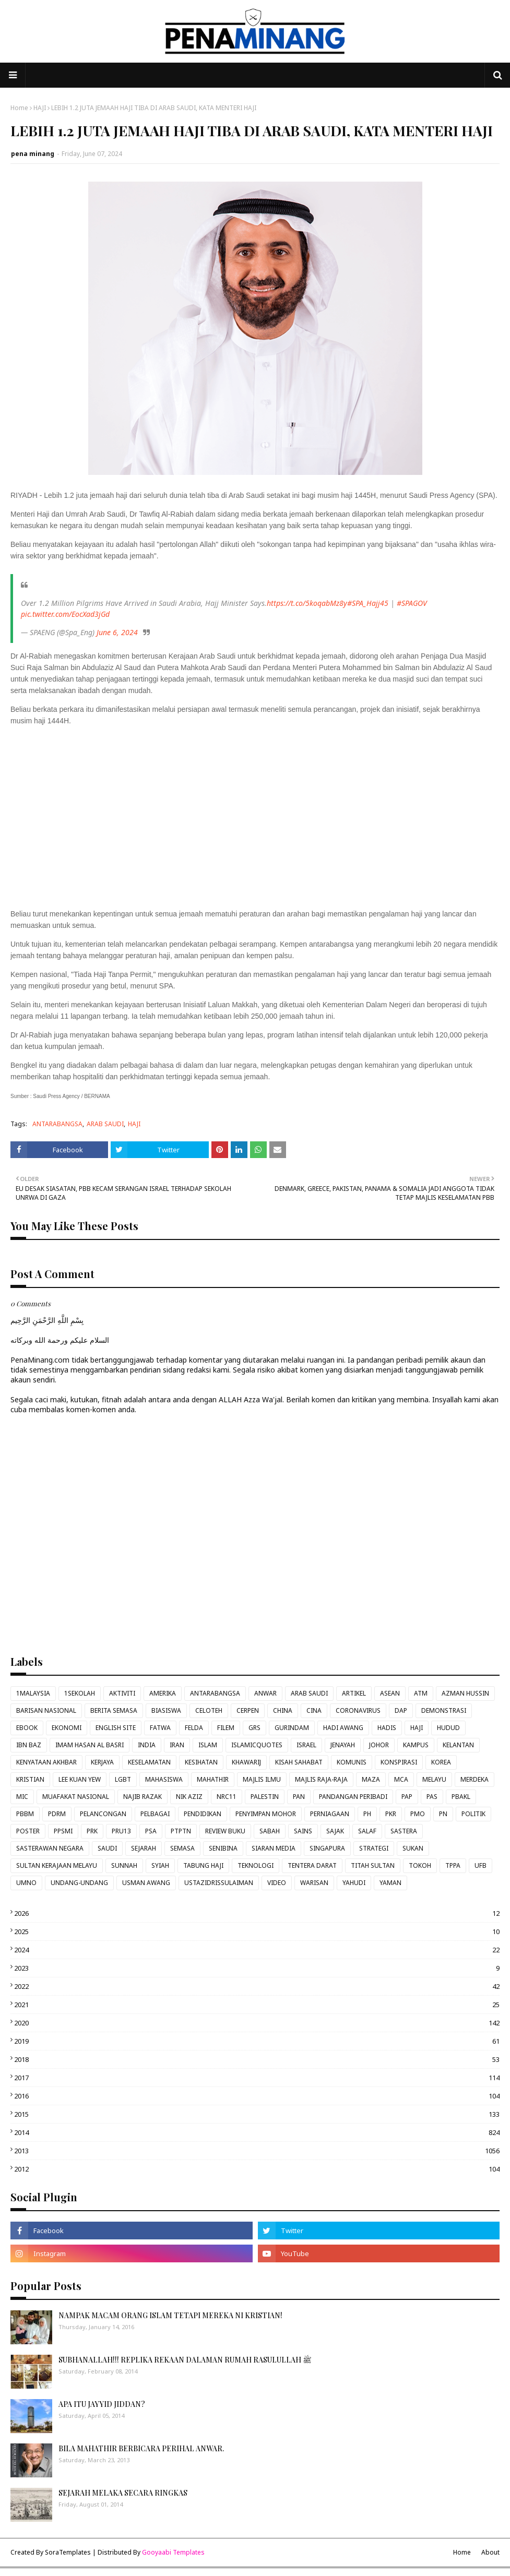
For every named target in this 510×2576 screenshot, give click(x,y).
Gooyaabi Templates (173, 2552)
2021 (257, 2004)
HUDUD (448, 1727)
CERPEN (247, 1710)
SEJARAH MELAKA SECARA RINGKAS (122, 2493)
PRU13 (121, 1831)
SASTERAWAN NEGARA (50, 1848)
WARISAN (314, 1882)
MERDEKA (474, 1779)
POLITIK (473, 1813)
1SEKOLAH (79, 1693)
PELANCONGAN (103, 1813)
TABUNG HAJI (203, 1865)
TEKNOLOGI (256, 1865)
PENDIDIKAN (202, 1813)
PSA (151, 1831)
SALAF (367, 1831)
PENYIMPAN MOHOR (265, 1813)
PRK (92, 1831)
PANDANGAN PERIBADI (353, 1796)
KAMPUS (416, 1744)
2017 (257, 2077)
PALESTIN (265, 1796)
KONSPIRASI (399, 1762)
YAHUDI (353, 1882)
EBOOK (27, 1727)
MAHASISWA (164, 1779)
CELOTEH (208, 1710)
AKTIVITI (122, 1693)
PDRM (57, 1813)
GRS (254, 1727)
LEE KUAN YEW (79, 1779)
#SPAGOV (412, 603)
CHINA (282, 1710)
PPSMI (63, 1831)
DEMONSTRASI (443, 1710)
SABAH (269, 1831)
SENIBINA (223, 1848)
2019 (257, 2041)
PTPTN (181, 1831)
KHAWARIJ (246, 1762)
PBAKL (461, 1796)
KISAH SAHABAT (299, 1762)
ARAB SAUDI (105, 1123)
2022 (257, 1986)
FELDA (194, 1727)
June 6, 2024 (117, 632)
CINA (314, 1710)
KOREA (441, 1762)
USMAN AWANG (146, 1882)
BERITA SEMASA (113, 1710)
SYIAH (160, 1865)
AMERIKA (162, 1693)
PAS (431, 1796)
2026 (257, 1913)
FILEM (225, 1727)
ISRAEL (306, 1744)
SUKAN (412, 1848)
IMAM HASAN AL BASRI (89, 1744)
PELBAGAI (155, 1813)
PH (367, 1813)
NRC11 (226, 1796)
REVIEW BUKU (225, 1831)
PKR (390, 1813)
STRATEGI (373, 1848)
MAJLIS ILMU (262, 1779)
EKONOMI (66, 1727)
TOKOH (420, 1865)
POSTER (28, 1831)
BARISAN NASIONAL (46, 1710)
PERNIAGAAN (329, 1813)
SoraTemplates (68, 2552)
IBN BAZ (28, 1744)
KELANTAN (458, 1744)
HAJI (39, 107)
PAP (406, 1796)
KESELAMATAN (149, 1762)
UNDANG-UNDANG (79, 1882)
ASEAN (390, 1693)
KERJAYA (102, 1762)
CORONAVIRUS (358, 1710)
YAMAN (390, 1882)
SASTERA (403, 1831)
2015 (257, 2114)
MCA (401, 1779)
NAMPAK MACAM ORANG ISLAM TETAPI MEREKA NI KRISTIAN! (170, 2315)
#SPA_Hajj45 (367, 603)
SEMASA (182, 1848)
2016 (257, 2096)
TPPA (452, 1865)
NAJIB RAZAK (142, 1796)
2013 (257, 2150)
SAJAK (335, 1831)
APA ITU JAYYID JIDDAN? (101, 2404)
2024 (257, 1949)
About (490, 2552)
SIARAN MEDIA (273, 1848)
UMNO (26, 1882)
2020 (257, 2023)
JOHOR (379, 1744)
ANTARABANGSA (57, 1123)
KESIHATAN (201, 1762)
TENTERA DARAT (312, 1865)
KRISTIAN (30, 1779)
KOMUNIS (351, 1762)
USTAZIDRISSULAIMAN (218, 1882)
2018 (257, 2059)
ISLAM (207, 1744)
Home (19, 107)
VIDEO (276, 1882)
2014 (257, 2132)
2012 (257, 2169)
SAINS (303, 1831)
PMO (417, 1813)
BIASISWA (166, 1710)
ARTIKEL (354, 1693)
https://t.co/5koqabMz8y (307, 603)
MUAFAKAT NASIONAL (75, 1796)
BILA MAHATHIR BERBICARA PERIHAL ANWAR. (141, 2448)
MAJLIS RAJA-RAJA (321, 1779)
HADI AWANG (343, 1727)
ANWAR (265, 1693)
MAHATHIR (213, 1779)
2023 (257, 1968)
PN (443, 1813)
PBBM (25, 1813)
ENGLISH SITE (116, 1727)
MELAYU (434, 1779)
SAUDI (107, 1848)
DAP (401, 1710)
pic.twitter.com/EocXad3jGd (65, 614)
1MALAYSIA (33, 1693)
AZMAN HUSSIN (465, 1693)
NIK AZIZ (189, 1796)
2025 (257, 1931)
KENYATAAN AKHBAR (46, 1762)
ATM (421, 1693)
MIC (22, 1796)
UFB (481, 1865)
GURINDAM (292, 1727)
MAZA (371, 1779)
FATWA (160, 1727)
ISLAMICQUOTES (256, 1744)
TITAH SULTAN (373, 1865)
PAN (299, 1796)
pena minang (32, 153)
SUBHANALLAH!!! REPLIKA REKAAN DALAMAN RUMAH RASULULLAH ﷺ (185, 2360)
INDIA (147, 1744)
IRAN (177, 1744)
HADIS (386, 1727)
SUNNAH (124, 1865)
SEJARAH (143, 1848)
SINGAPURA (327, 1848)
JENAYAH (342, 1744)
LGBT (123, 1779)
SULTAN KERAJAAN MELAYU (56, 1865)
